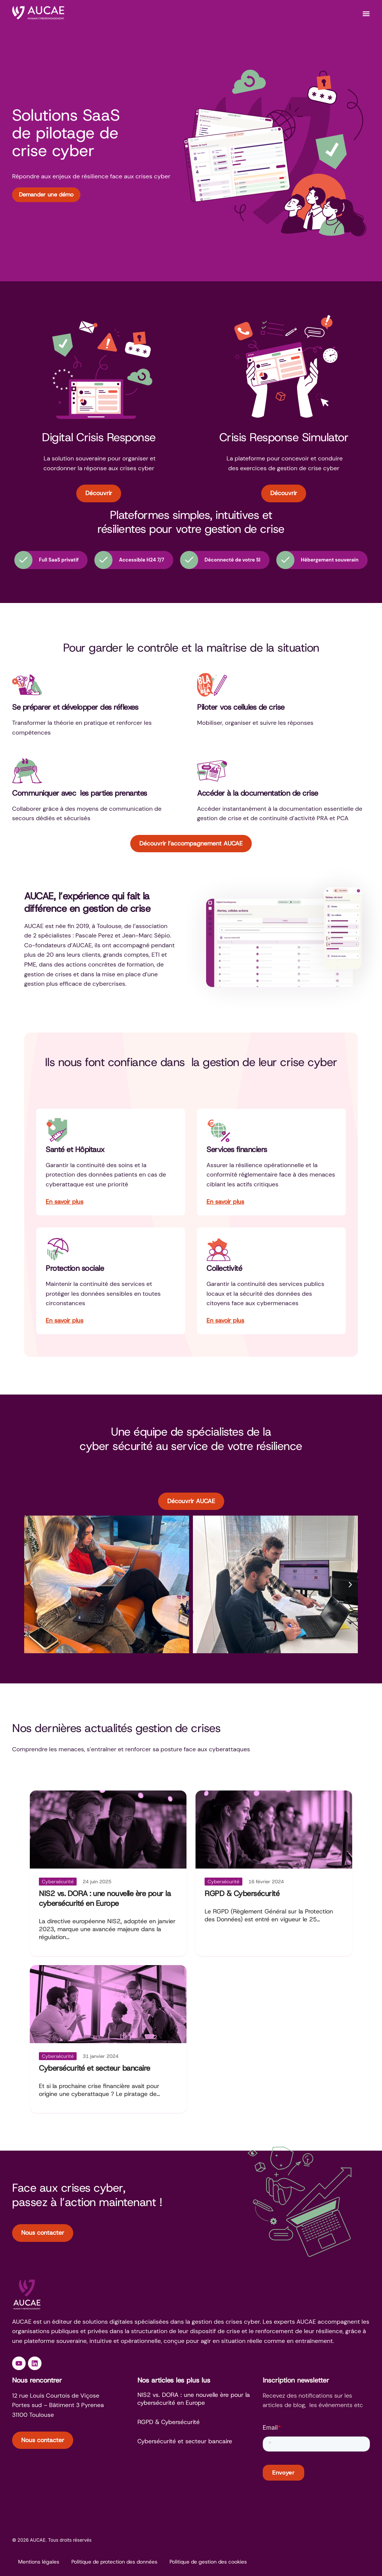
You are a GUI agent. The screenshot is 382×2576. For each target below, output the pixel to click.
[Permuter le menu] (366, 13)
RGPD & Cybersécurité (242, 1893)
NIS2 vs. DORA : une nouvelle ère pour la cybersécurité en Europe (105, 1898)
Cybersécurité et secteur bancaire (94, 2068)
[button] (31, 1584)
